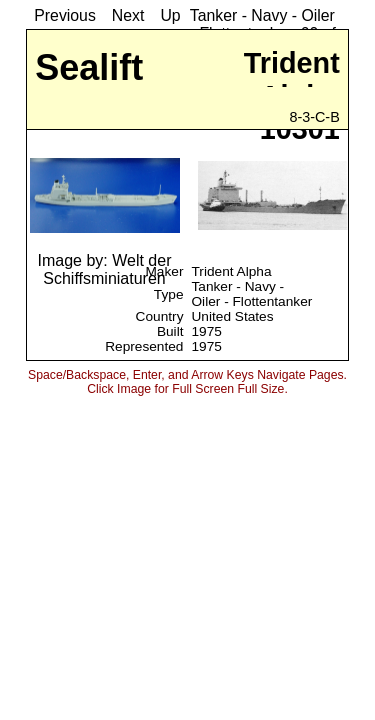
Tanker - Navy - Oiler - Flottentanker (251, 294)
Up (170, 15)
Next (128, 15)
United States (232, 316)
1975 (206, 331)
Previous (65, 15)
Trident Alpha (231, 271)
